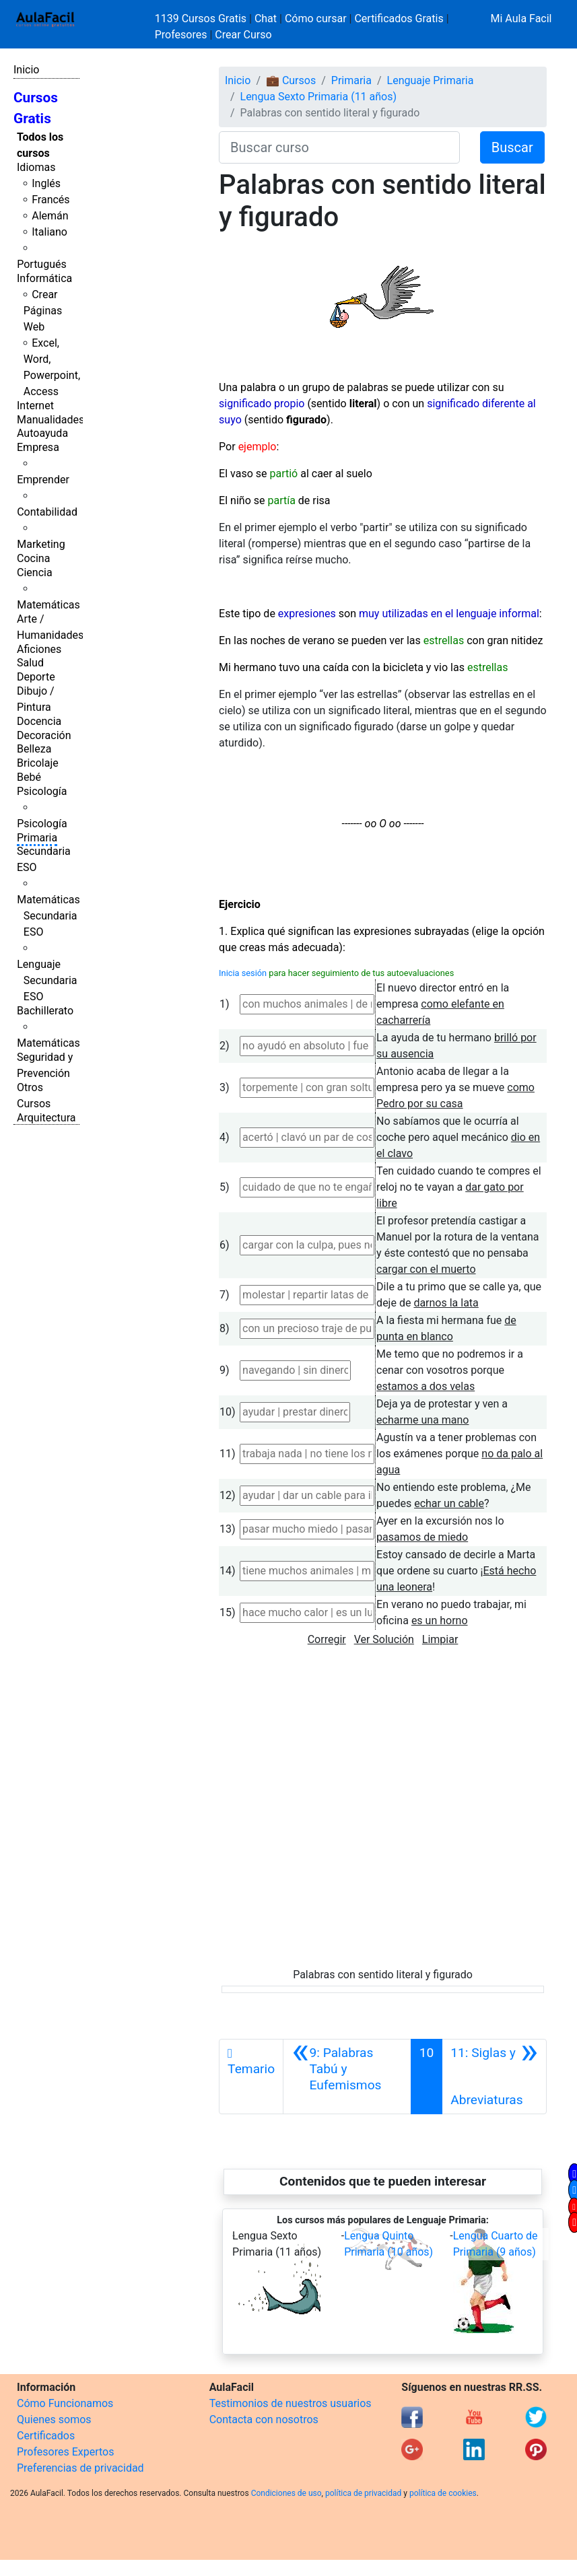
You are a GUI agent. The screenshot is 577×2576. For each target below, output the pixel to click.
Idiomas (36, 167)
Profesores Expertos (65, 2451)
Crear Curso (243, 34)
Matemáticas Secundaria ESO (48, 915)
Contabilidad (47, 512)
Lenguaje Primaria (430, 80)
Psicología (42, 791)
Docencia (39, 721)
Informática (44, 278)
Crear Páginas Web (43, 310)
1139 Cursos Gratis (202, 18)
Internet (35, 405)
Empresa (38, 447)
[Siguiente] (494, 2076)
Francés (50, 199)
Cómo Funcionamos (65, 2403)
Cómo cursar (316, 18)
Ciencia (35, 572)
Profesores (181, 34)
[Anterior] (347, 2076)
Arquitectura (46, 1117)
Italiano (49, 231)
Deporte (36, 676)
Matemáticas (48, 604)
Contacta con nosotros (263, 2419)
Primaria (37, 837)
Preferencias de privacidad (80, 2468)
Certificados (46, 2435)
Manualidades (50, 419)
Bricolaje (38, 763)
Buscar (512, 147)
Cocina (33, 558)
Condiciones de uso (286, 2493)
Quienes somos (54, 2419)
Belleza (34, 748)
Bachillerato (45, 1010)
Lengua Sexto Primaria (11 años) (318, 96)
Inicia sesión (243, 973)
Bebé (29, 777)
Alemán (50, 215)
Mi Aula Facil (520, 18)
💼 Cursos (291, 80)
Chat (265, 18)
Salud (30, 662)
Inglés (46, 183)
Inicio (26, 69)
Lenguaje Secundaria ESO (47, 980)
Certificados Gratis (398, 18)
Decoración (44, 735)
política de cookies (443, 2493)
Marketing (41, 544)
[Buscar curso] (339, 147)
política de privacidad (363, 2493)
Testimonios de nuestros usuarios (290, 2403)
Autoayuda (42, 433)
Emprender (43, 479)
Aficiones (39, 649)
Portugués (42, 264)
